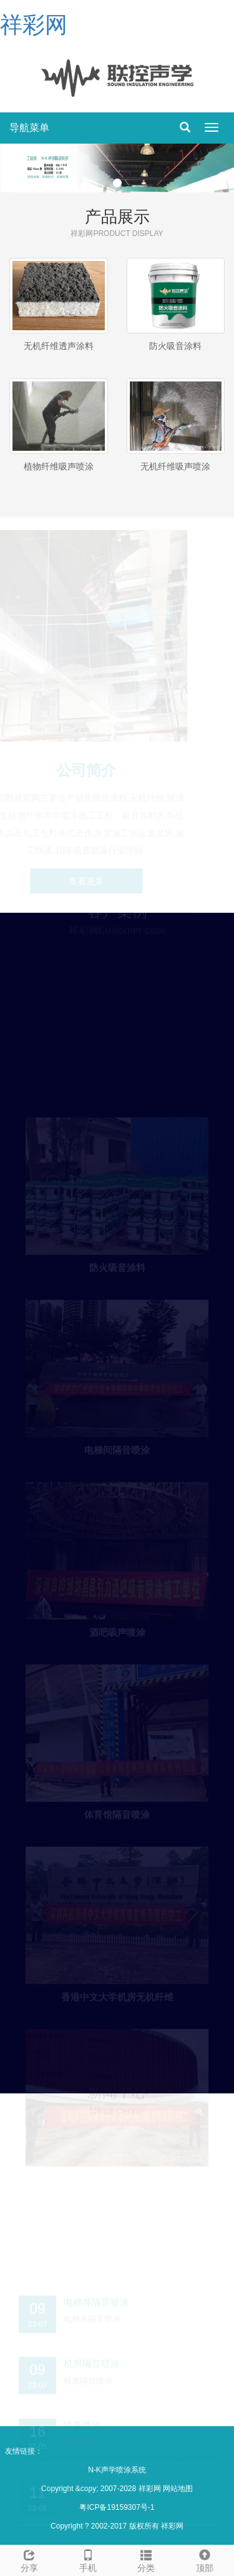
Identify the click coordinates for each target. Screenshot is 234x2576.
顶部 (204, 2559)
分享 (29, 2559)
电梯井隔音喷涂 (96, 2299)
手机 (88, 2559)
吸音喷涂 (82, 2422)
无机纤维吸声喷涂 (175, 466)
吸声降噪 (82, 2483)
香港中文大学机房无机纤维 (117, 1994)
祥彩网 (33, 24)
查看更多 (86, 881)
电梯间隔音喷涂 (117, 1447)
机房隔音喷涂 (92, 2360)
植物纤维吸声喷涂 (59, 466)
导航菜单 (29, 127)
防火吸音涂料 (175, 346)
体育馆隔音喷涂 (117, 1812)
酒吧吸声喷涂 (117, 1630)
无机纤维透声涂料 (59, 346)
